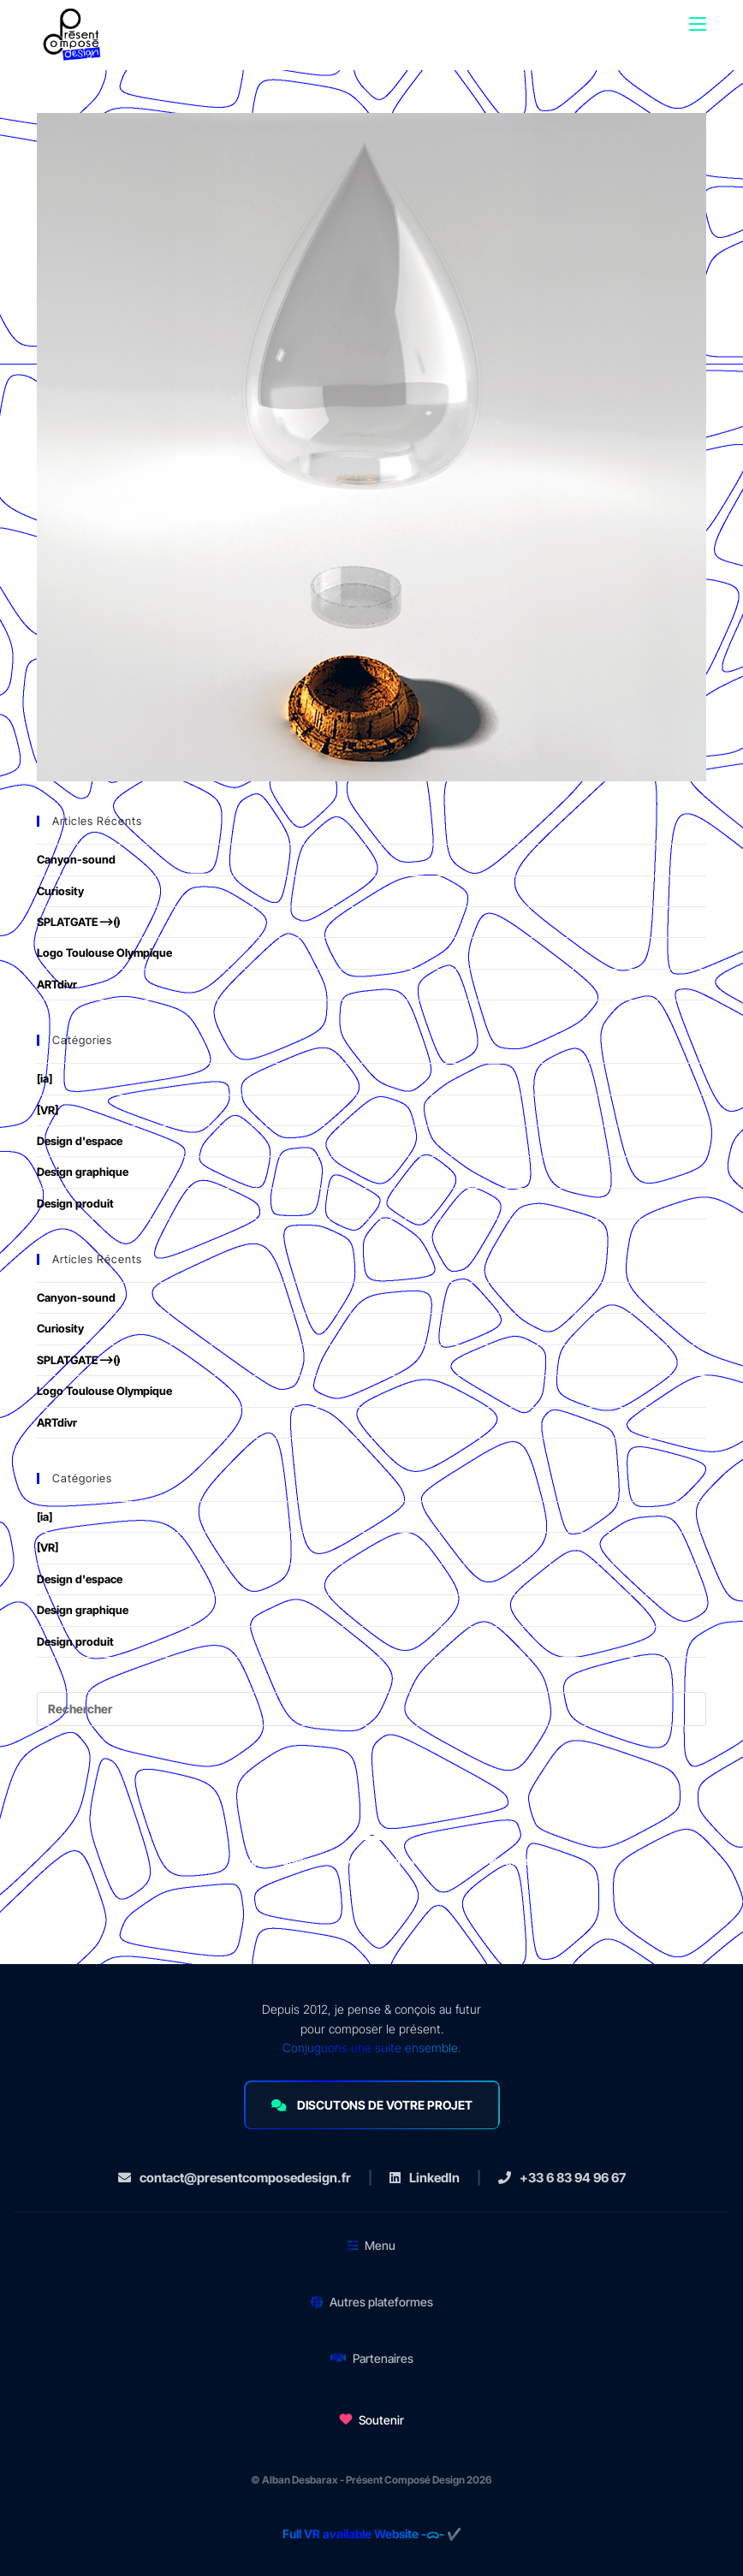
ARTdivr (57, 984)
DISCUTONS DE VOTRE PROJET (372, 2105)
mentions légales (525, 1860)
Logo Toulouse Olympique (104, 952)
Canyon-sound (76, 859)
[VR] (47, 1110)
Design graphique (82, 1171)
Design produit (75, 1203)
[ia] (44, 1078)
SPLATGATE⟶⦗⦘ (78, 922)
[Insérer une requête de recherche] (371, 1709)
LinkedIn (424, 2177)
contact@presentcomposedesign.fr (234, 2177)
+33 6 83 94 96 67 (562, 2177)
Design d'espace (79, 1141)
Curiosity (60, 891)
